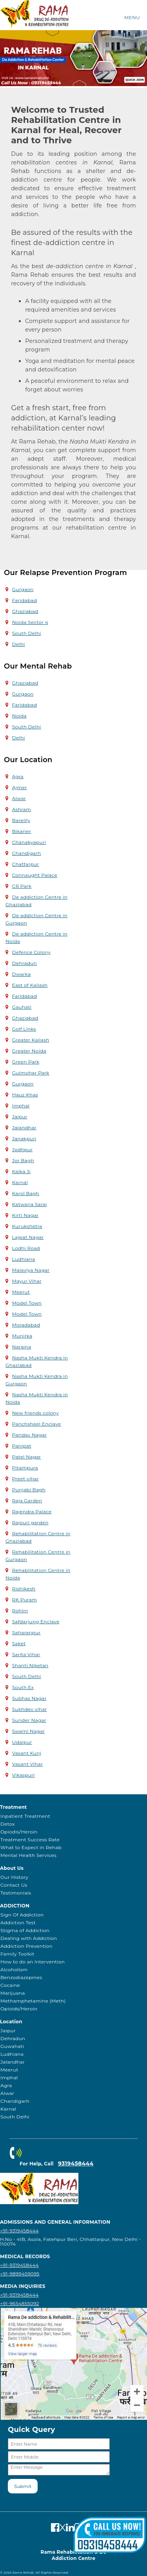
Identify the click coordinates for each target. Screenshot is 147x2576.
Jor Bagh (23, 1160)
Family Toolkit (17, 1954)
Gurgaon (23, 589)
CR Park (22, 886)
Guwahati (12, 2046)
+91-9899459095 (20, 2274)
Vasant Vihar (27, 1764)
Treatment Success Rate (30, 1839)
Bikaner (21, 831)
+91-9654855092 (19, 2303)
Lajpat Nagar (28, 1237)
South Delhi (26, 633)
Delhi (18, 644)
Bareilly (21, 820)
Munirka (22, 1336)
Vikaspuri (23, 1775)
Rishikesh (24, 1589)
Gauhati (22, 1007)
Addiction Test (18, 1922)
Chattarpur (25, 864)
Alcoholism (13, 1969)
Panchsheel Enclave (36, 1424)
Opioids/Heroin (19, 2009)
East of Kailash (30, 985)
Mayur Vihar (27, 1281)
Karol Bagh (25, 1193)
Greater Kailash (30, 1040)
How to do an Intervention (32, 1962)
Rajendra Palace (32, 1511)
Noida (19, 716)
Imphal (21, 1106)
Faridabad (24, 600)
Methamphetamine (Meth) (33, 2001)
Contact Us (13, 1885)
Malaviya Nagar (31, 1270)
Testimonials (15, 1893)
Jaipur (19, 1116)
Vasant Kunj (27, 1753)
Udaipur (22, 1742)
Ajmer (19, 787)
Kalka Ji (21, 1171)
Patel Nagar (26, 1457)
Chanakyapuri (29, 842)
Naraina (21, 1347)
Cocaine (10, 1985)
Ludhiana (23, 1259)
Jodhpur (22, 1149)
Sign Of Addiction (22, 1915)
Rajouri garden (30, 1522)
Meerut (21, 1292)
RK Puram (24, 1600)
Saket (19, 1643)
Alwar (19, 798)
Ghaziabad (25, 611)
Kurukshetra (27, 1226)
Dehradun (24, 963)
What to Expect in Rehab (31, 1847)
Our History (14, 1877)
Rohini (20, 1610)
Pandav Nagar (29, 1435)
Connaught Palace (35, 875)
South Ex (23, 1687)
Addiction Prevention (26, 1946)
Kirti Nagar (25, 1215)
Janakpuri (24, 1138)
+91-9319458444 (19, 2230)
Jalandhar (24, 1127)
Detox (7, 1824)
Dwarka (21, 974)
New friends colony (35, 1413)
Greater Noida (29, 1051)
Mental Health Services (28, 1855)
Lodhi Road (26, 1248)
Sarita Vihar (26, 1654)
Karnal (20, 1182)
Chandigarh (26, 853)
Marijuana (12, 1993)
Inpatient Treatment (25, 1816)
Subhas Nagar (29, 1698)
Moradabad (26, 1325)
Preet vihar (25, 1479)
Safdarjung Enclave (36, 1621)
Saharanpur (26, 1632)
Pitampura (25, 1468)
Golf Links (24, 1029)
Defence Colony (31, 952)
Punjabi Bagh (28, 1490)
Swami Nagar (28, 1731)
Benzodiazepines (21, 1977)
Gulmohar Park (30, 1073)
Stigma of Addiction (24, 1930)
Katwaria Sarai (29, 1204)
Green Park (26, 1062)
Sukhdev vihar (29, 1709)
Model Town (27, 1303)
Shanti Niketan (30, 1665)
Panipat (21, 1446)
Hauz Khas (25, 1095)
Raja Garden (27, 1500)
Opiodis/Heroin (19, 1832)
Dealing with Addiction (28, 1938)
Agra (18, 776)
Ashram (21, 809)
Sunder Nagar (29, 1720)
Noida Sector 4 (30, 622)
